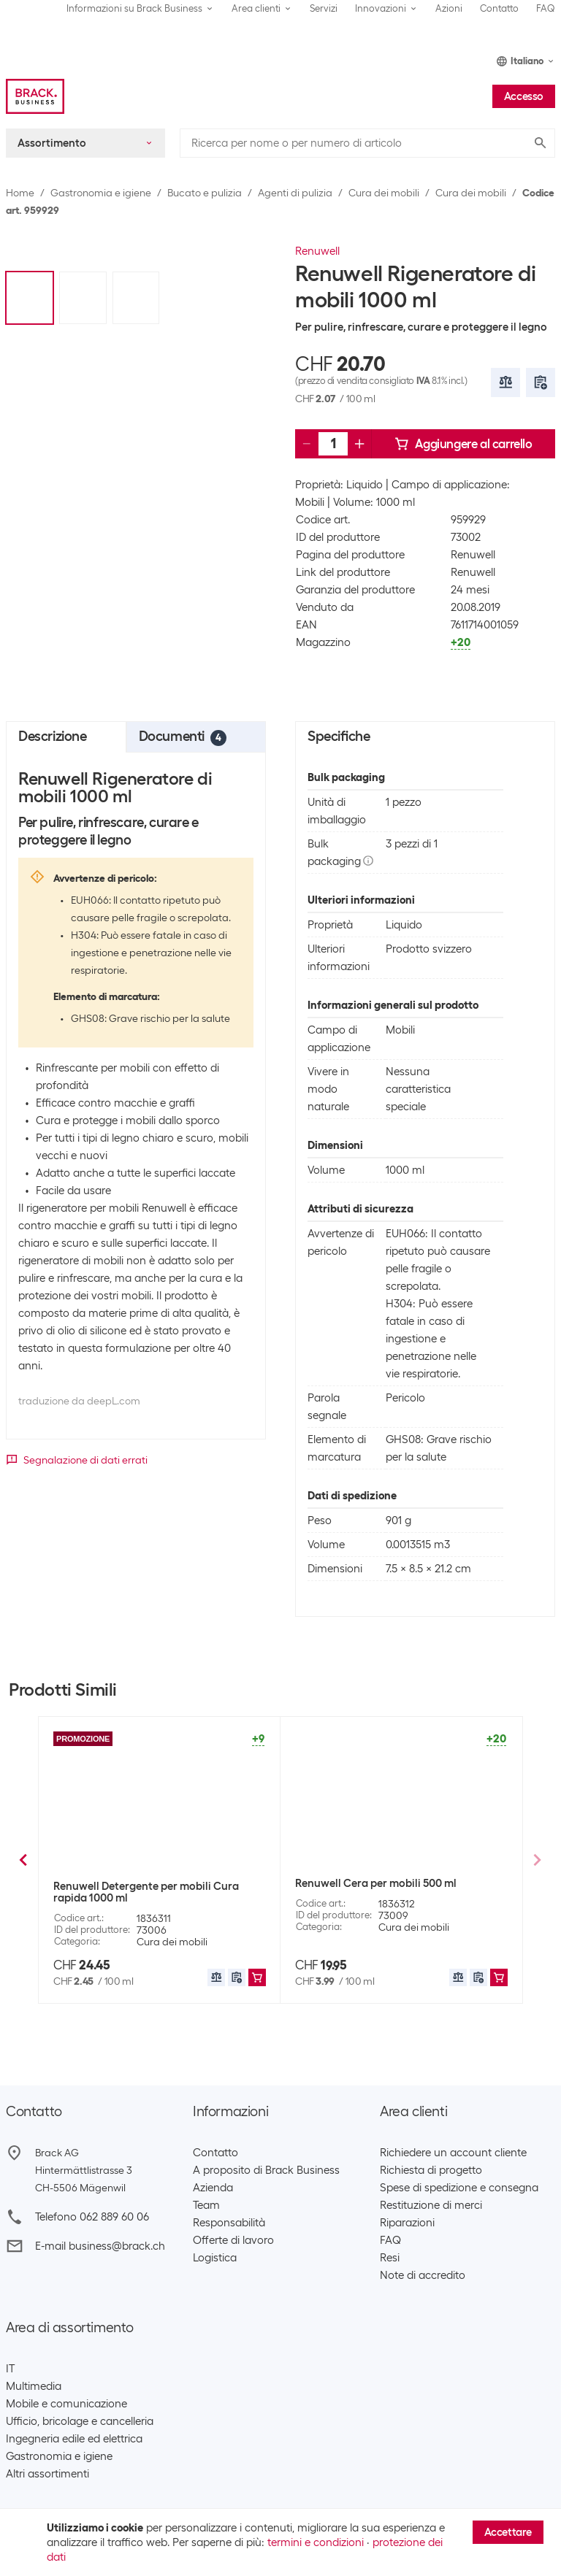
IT (10, 2368)
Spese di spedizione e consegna (459, 2187)
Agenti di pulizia (295, 193)
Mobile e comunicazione (66, 2403)
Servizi (323, 8)
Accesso (523, 96)
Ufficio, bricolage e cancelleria (79, 2421)
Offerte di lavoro (233, 2240)
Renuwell (317, 251)
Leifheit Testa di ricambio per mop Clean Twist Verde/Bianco (154, 1889)
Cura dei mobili (383, 193)
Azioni (448, 8)
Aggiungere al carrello (463, 444)
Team (206, 2205)
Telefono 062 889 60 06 (92, 2216)
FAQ (545, 8)
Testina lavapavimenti (188, 1939)
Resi (390, 2257)
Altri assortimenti (47, 2473)
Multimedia (33, 2386)
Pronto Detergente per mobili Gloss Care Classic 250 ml (397, 1889)
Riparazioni (407, 2222)
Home (20, 193)
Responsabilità (229, 2222)
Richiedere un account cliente (453, 2152)
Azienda (213, 2187)
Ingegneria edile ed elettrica (74, 2438)
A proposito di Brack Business (266, 2170)
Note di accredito (422, 2275)
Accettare (508, 2532)
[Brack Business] (35, 96)
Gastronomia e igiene (100, 193)
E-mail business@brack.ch (100, 2246)
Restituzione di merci (431, 2205)
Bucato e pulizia (204, 193)
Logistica (215, 2257)
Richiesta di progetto (431, 2170)
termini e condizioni (315, 2542)
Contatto (499, 8)
